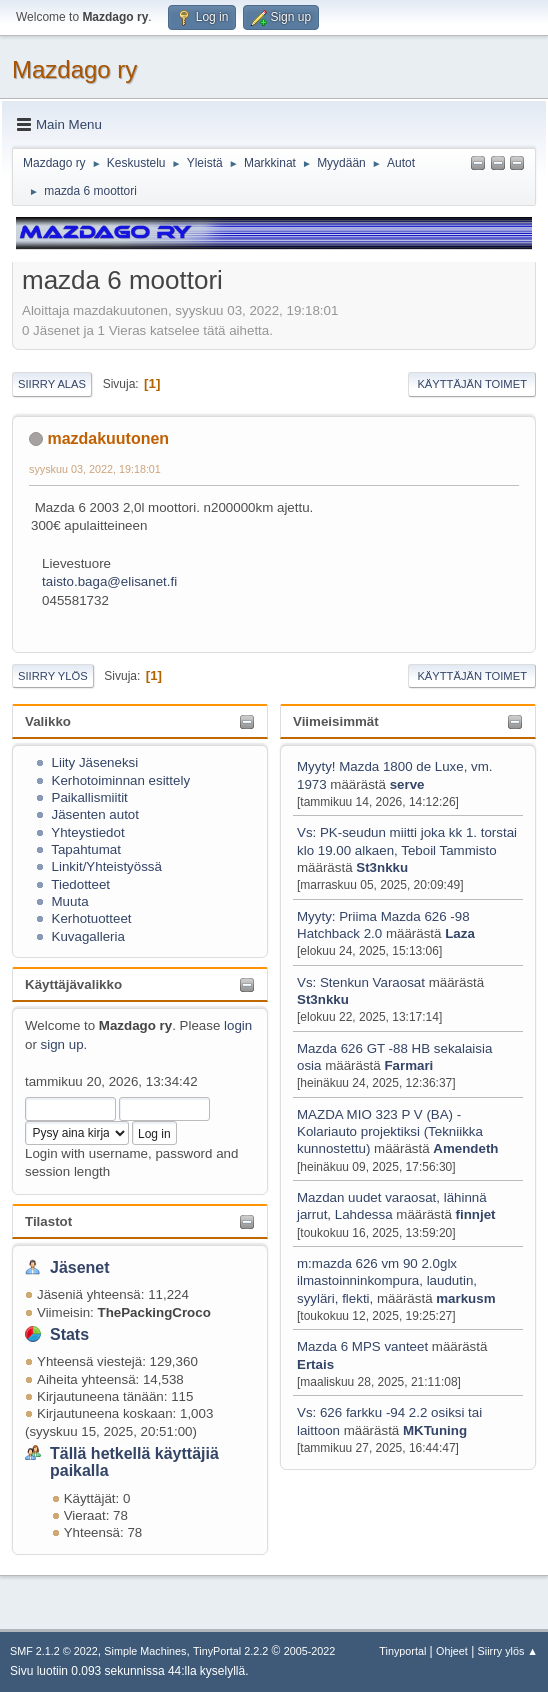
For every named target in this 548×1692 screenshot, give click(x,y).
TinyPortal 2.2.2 (230, 1651)
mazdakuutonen (108, 438)
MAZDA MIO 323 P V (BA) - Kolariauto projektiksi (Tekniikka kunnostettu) (390, 1132)
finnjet (476, 1214)
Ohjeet (452, 1651)
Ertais (315, 1364)
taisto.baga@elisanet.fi (109, 581)
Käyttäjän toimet (472, 384)
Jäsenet (80, 1267)
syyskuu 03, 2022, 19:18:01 (95, 469)
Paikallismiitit (90, 797)
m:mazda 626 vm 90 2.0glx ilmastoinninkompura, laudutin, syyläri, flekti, (387, 1281)
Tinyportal (402, 1651)
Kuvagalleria (88, 936)
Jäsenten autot (95, 814)
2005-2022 (310, 1651)
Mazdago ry (74, 69)
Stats (69, 1334)
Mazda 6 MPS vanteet (364, 1346)
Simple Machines (145, 1651)
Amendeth (465, 1148)
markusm (465, 1298)
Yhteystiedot (87, 832)
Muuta (70, 901)
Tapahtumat (86, 849)
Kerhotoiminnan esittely (121, 780)
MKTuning (435, 1430)
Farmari (408, 1065)
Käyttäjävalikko (73, 984)
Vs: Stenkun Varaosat (361, 982)
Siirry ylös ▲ (508, 1651)
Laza (460, 933)
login (238, 1025)
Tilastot (48, 1221)
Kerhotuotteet (92, 918)
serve (407, 784)
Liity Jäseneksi (95, 762)
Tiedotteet (80, 884)
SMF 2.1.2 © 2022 (54, 1651)
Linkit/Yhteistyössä (107, 866)
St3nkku (382, 867)
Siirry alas (52, 384)
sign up (62, 1044)
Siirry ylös (53, 676)
